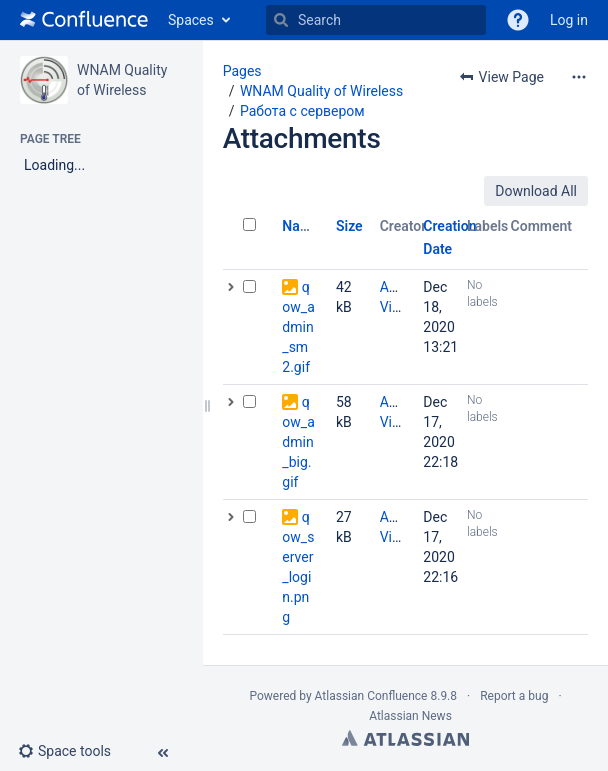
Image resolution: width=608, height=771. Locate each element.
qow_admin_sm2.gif (298, 327)
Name (300, 226)
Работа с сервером (302, 111)
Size (349, 226)
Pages (242, 71)
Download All (536, 191)
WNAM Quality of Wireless (321, 91)
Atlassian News (410, 716)
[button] (518, 20)
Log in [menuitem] (569, 20)
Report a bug (514, 696)
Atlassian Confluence (371, 696)
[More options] (579, 77)
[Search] (281, 20)
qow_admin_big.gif (298, 442)
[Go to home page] (84, 20)
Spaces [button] (191, 20)
